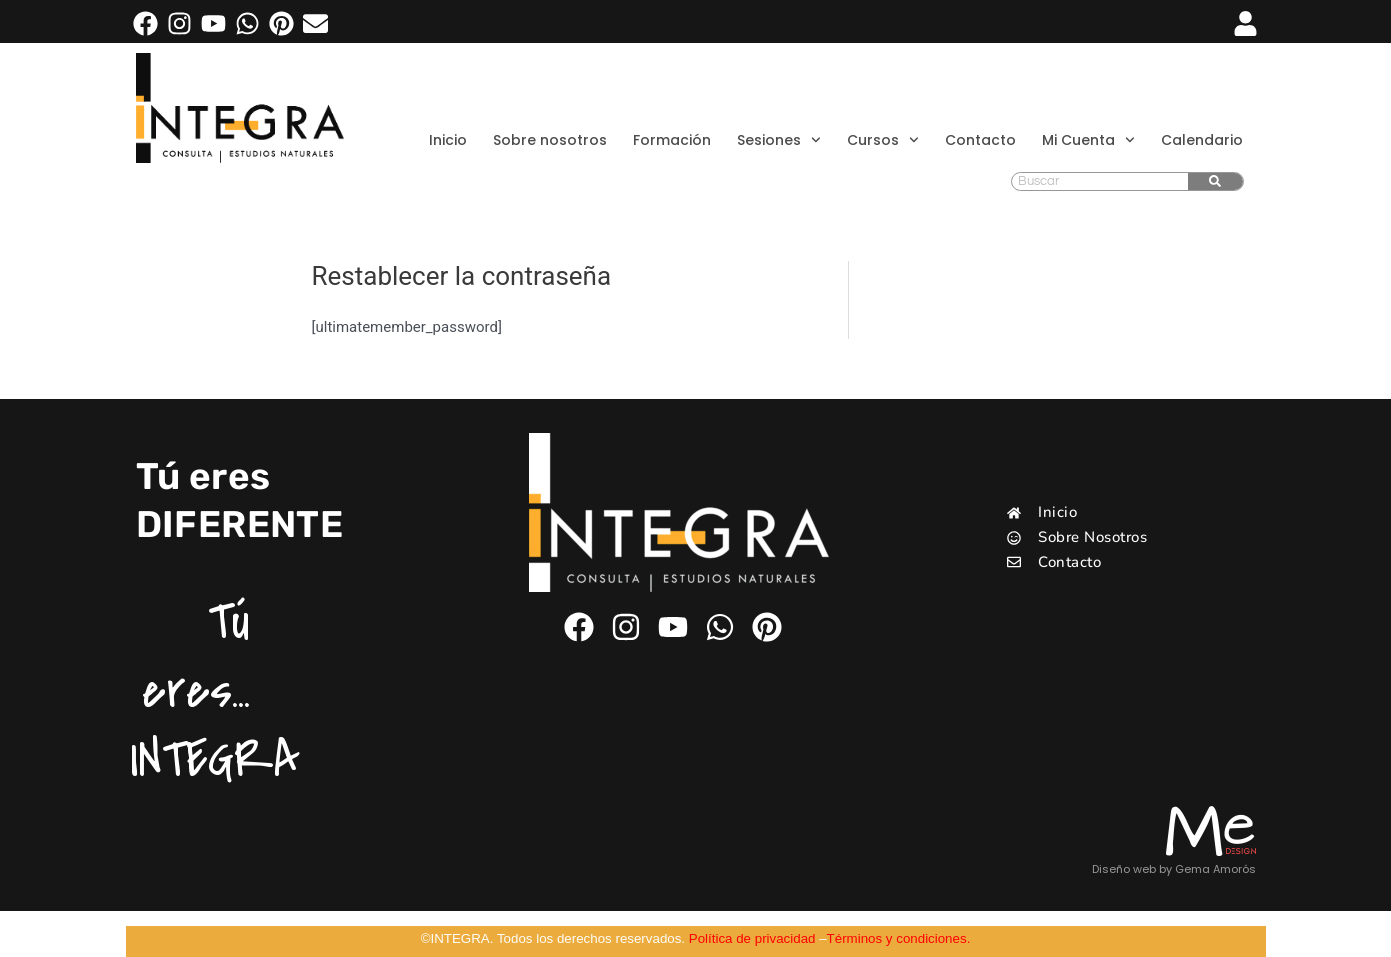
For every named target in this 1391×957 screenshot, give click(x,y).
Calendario (1202, 140)
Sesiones (779, 140)
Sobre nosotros (550, 140)
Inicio (448, 140)
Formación (672, 140)
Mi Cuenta (1088, 140)
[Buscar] (1215, 181)
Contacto (980, 140)
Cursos (883, 140)
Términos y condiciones (897, 938)
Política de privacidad (752, 938)
